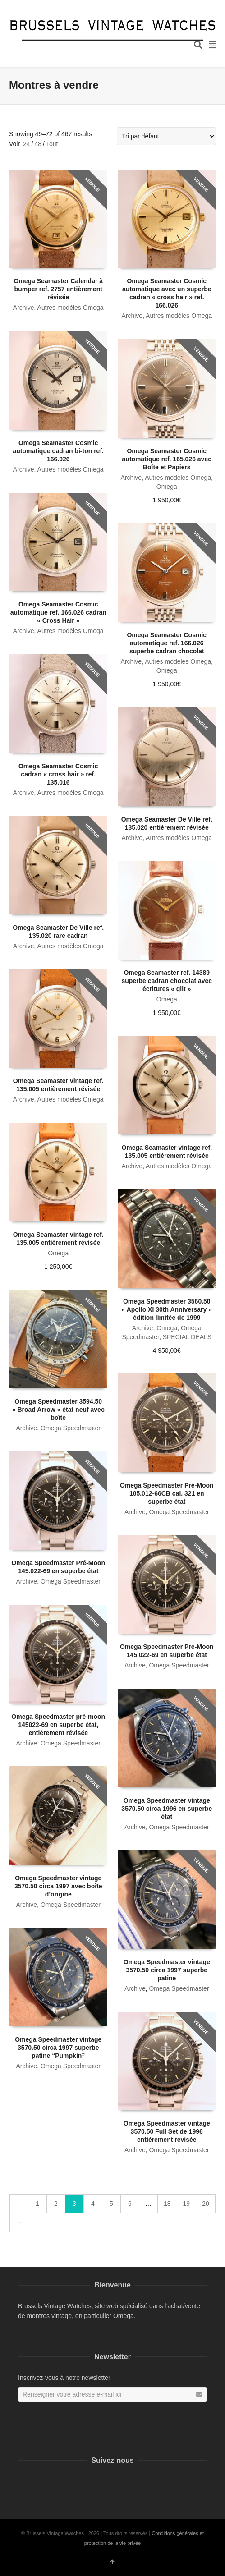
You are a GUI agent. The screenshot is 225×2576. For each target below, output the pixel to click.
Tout (52, 143)
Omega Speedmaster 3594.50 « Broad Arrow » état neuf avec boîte (58, 1409)
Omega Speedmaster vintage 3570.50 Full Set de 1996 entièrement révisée (167, 2131)
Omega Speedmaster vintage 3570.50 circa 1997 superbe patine (167, 1970)
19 (186, 2203)
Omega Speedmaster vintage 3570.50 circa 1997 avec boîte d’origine (58, 1886)
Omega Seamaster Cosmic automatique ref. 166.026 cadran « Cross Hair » (58, 612)
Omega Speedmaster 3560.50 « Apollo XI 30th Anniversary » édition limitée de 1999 (167, 1309)
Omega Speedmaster (71, 1428)
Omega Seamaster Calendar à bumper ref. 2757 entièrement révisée (58, 289)
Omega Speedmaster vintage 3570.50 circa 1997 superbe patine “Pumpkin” (58, 2047)
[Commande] (166, 136)
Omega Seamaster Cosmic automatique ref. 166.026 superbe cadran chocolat (167, 643)
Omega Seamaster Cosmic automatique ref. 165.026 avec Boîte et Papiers (166, 459)
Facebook (23, 2481)
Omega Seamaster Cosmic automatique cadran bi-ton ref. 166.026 (58, 451)
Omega (166, 486)
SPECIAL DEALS (187, 1337)
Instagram (36, 2481)
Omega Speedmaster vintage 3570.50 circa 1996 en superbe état (166, 1808)
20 (205, 2203)
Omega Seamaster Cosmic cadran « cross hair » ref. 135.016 (58, 774)
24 (26, 143)
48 (37, 143)
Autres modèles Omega (70, 307)
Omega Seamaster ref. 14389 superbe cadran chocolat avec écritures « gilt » (166, 980)
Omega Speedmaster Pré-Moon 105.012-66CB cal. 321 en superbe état (167, 1493)
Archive (23, 307)
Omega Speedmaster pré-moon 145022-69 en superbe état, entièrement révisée (58, 1724)
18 (167, 2203)
